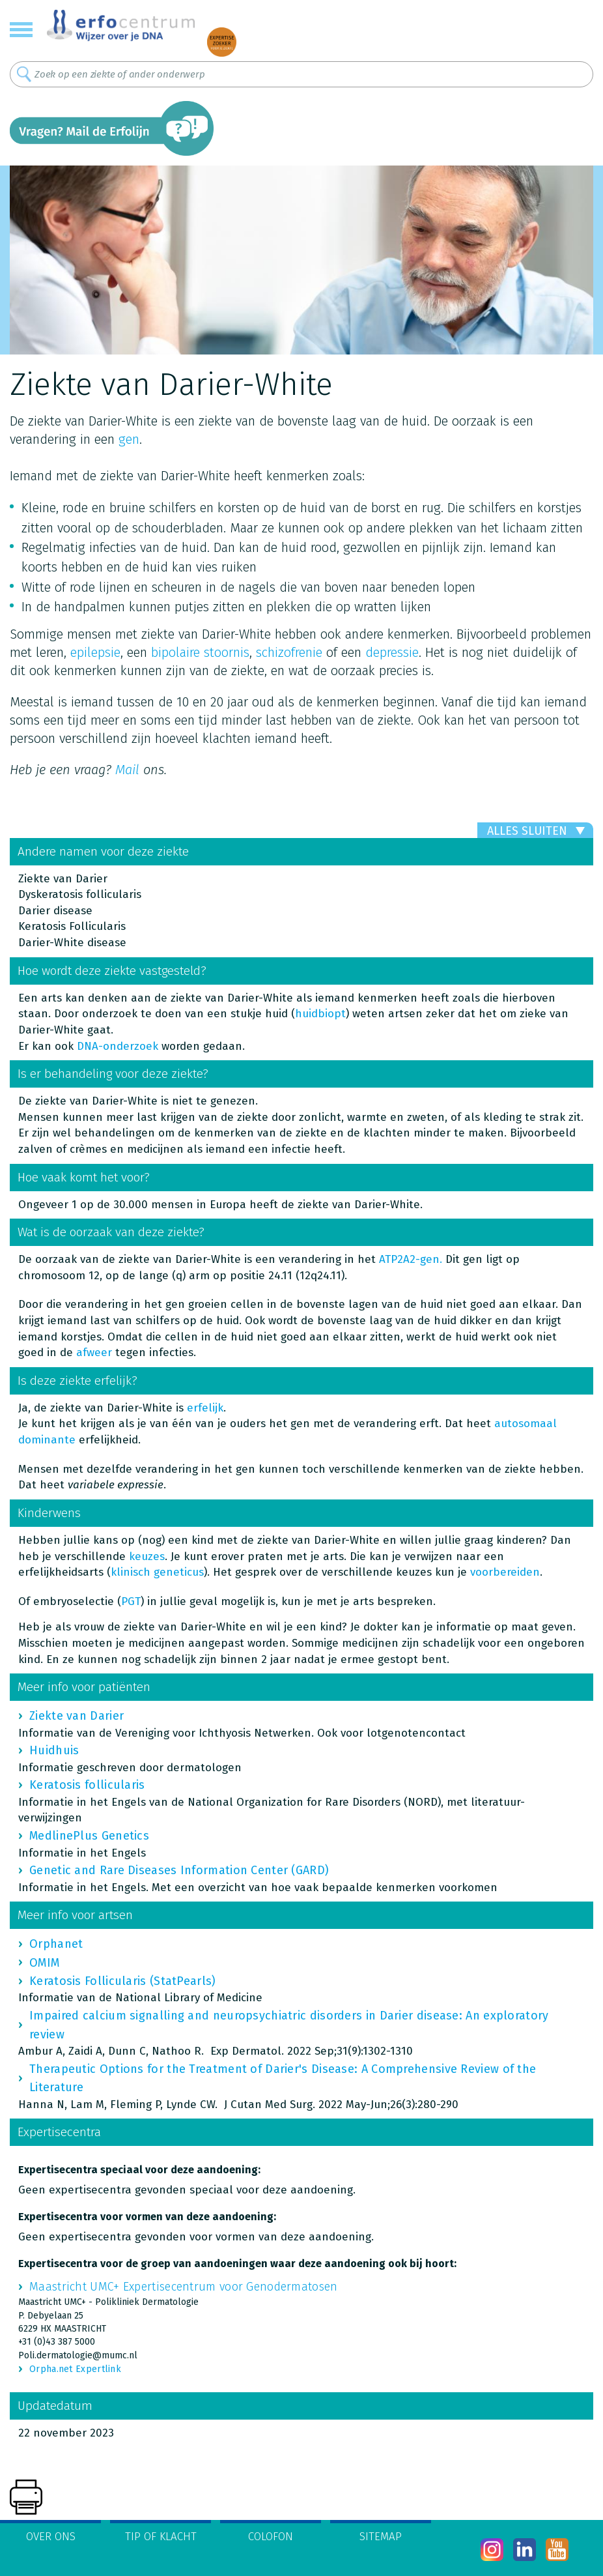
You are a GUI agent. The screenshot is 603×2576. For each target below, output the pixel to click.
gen (129, 439)
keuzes (147, 1556)
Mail (127, 769)
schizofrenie (289, 652)
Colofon (270, 2536)
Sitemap (380, 2536)
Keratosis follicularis (87, 1785)
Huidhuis (54, 1750)
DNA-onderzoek (117, 1046)
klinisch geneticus (157, 1572)
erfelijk (205, 1408)
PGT (131, 1601)
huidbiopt (320, 1013)
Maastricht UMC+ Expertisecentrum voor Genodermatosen (183, 2286)
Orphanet (56, 1944)
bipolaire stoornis (200, 652)
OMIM (44, 1963)
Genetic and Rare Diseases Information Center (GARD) (179, 1870)
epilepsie (95, 652)
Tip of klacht (161, 2536)
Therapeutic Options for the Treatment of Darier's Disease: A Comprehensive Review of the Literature (282, 2078)
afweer (94, 1352)
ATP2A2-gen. (410, 1259)
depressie (392, 652)
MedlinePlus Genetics (89, 1836)
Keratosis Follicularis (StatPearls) (122, 1981)
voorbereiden (505, 1572)
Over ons (51, 2536)
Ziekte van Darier (76, 1716)
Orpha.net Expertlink (75, 2369)
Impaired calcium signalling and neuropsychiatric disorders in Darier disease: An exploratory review (289, 2024)
